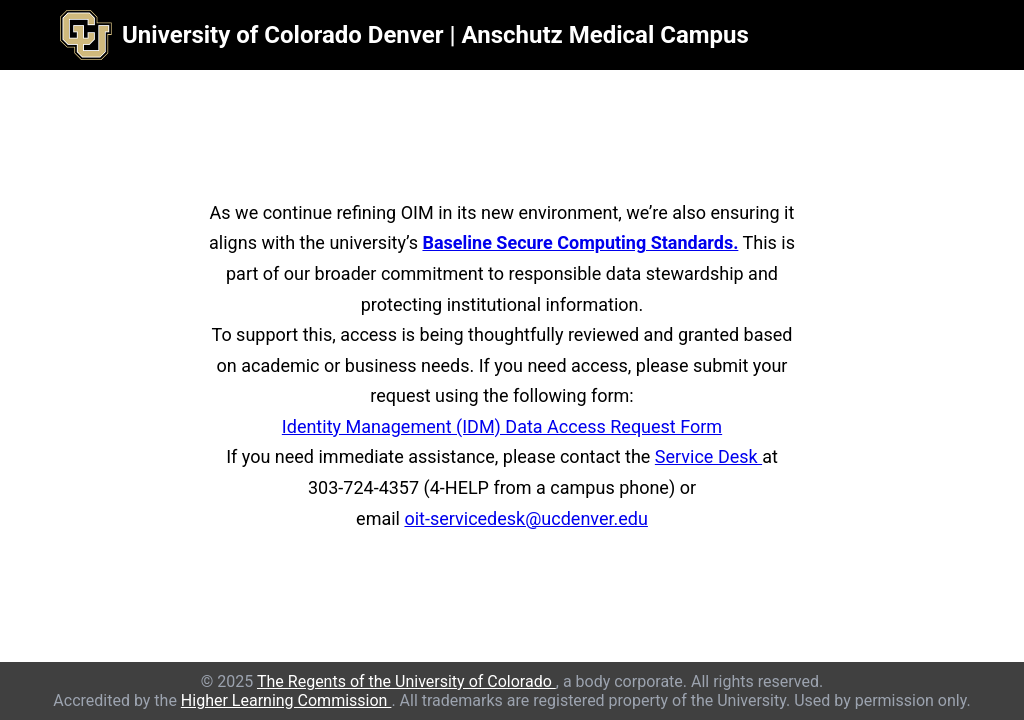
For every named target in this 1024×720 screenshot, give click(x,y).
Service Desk (708, 456)
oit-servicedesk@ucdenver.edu (525, 518)
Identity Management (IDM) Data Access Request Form (502, 426)
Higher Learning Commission (286, 700)
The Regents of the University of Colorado (406, 681)
